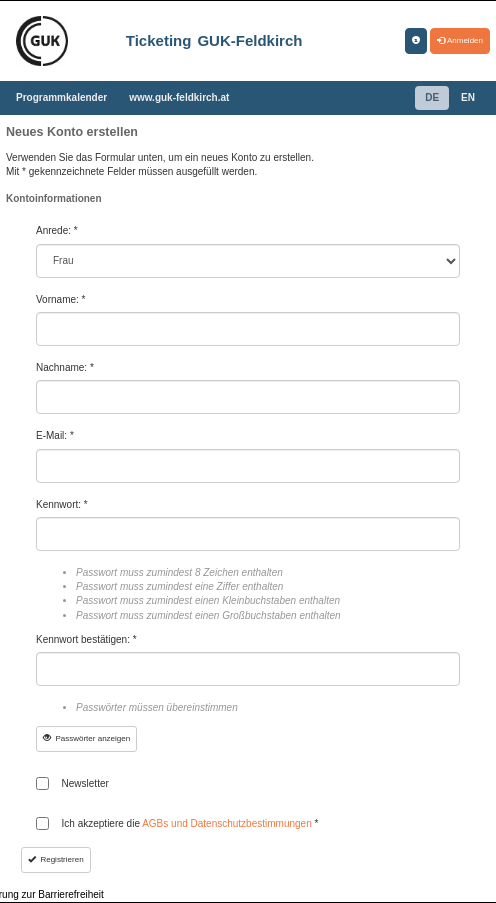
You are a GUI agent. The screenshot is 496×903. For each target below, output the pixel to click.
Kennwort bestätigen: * (86, 639)
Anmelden (460, 40)
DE (432, 97)
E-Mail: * (55, 435)
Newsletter (85, 783)
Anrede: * (57, 230)
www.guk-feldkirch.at (179, 97)
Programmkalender (61, 97)
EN (468, 97)
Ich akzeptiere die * (190, 823)
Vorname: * (60, 299)
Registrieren (56, 859)
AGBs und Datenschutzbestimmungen (228, 823)
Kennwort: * (62, 504)
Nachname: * (65, 367)
